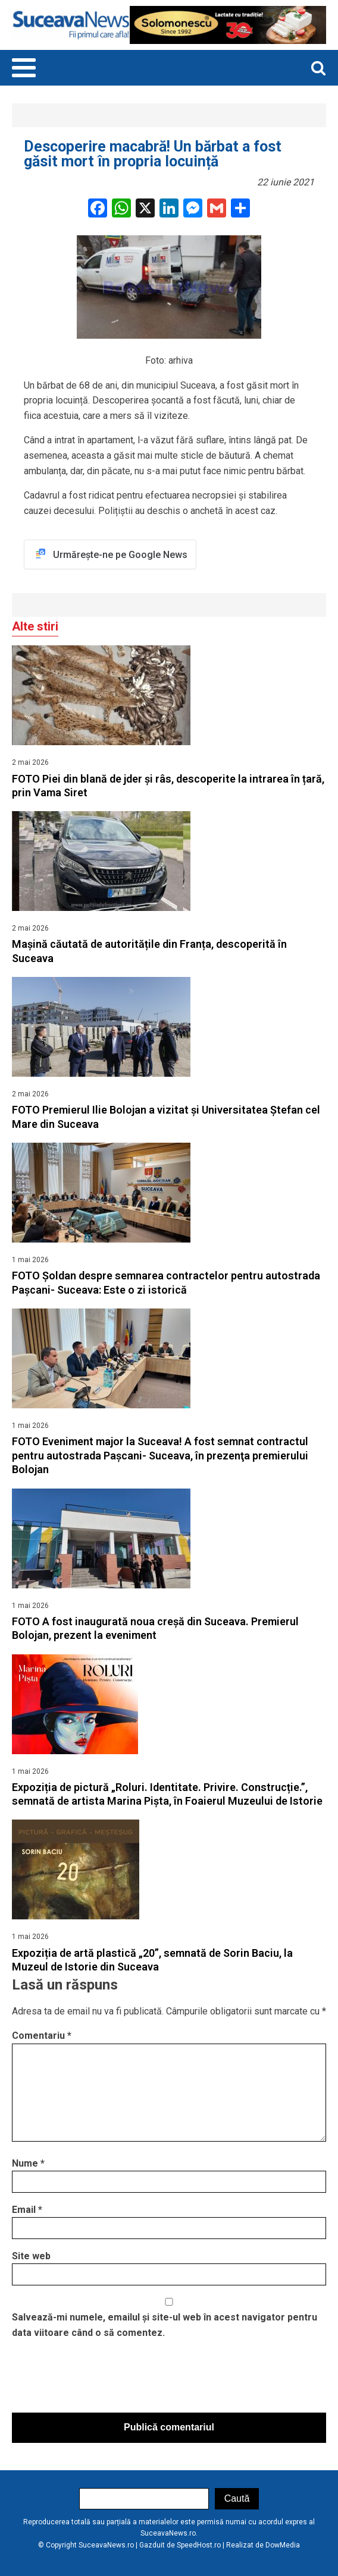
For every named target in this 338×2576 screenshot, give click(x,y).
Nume (28, 2163)
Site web (31, 2256)
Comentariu (41, 2035)
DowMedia (282, 2545)
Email (27, 2209)
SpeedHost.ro (199, 2545)
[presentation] (102, 2379)
